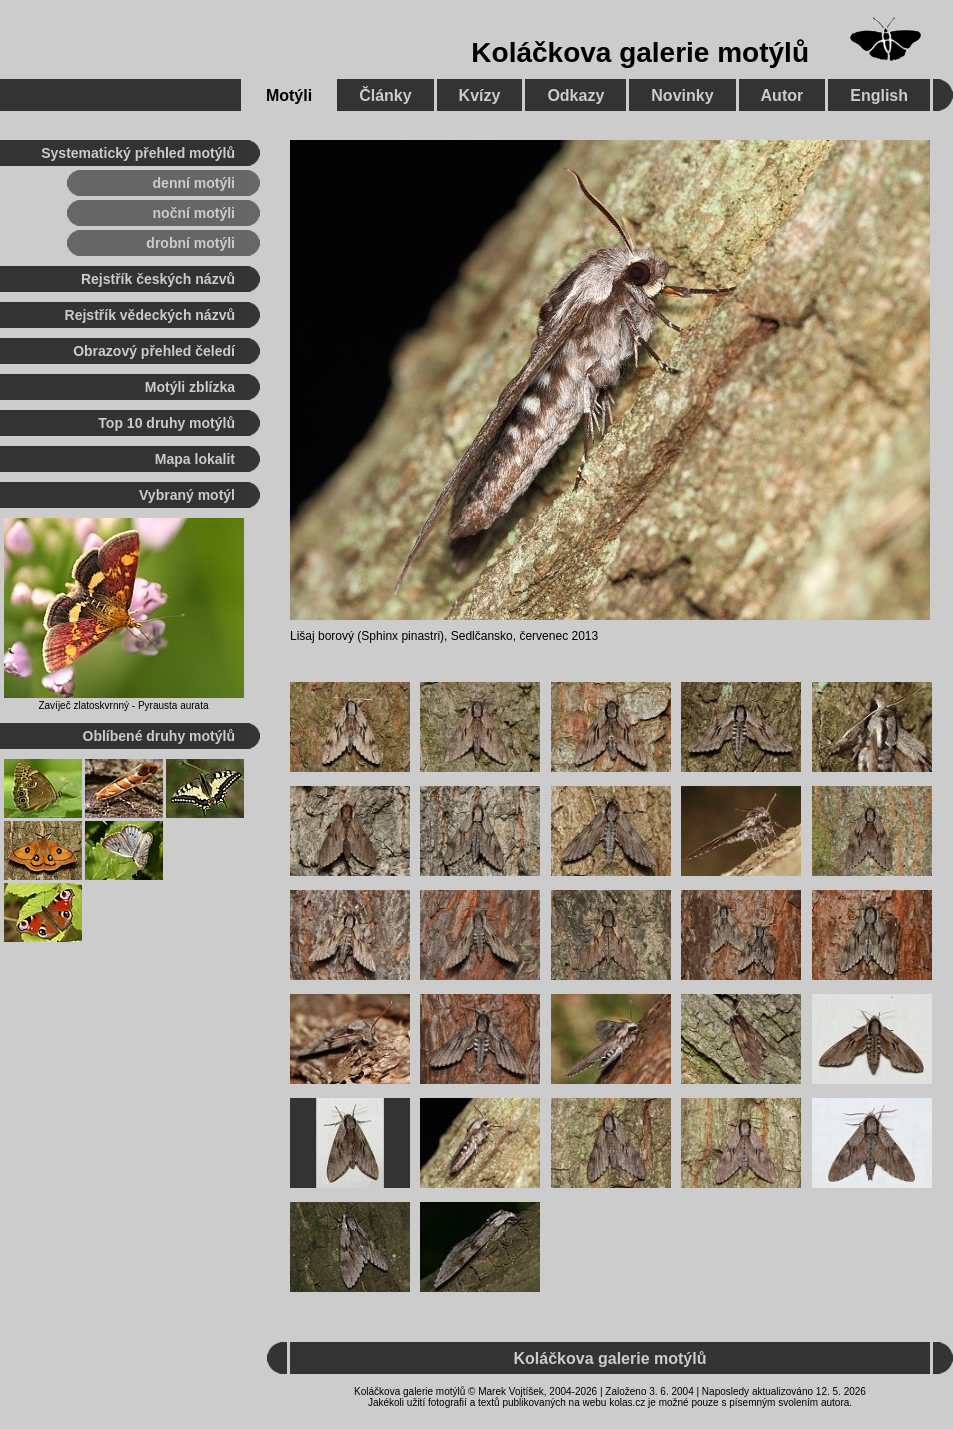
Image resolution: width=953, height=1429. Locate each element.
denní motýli (194, 183)
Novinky (682, 95)
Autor (782, 95)
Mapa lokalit (195, 459)
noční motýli (194, 213)
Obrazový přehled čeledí (154, 351)
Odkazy (575, 95)
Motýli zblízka (190, 387)
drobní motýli (190, 243)
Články (385, 95)
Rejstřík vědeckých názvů (150, 315)
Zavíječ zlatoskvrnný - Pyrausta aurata (123, 705)
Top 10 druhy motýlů (166, 423)
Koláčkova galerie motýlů (640, 52)
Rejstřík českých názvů (158, 279)
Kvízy (480, 95)
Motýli (289, 95)
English (879, 95)
